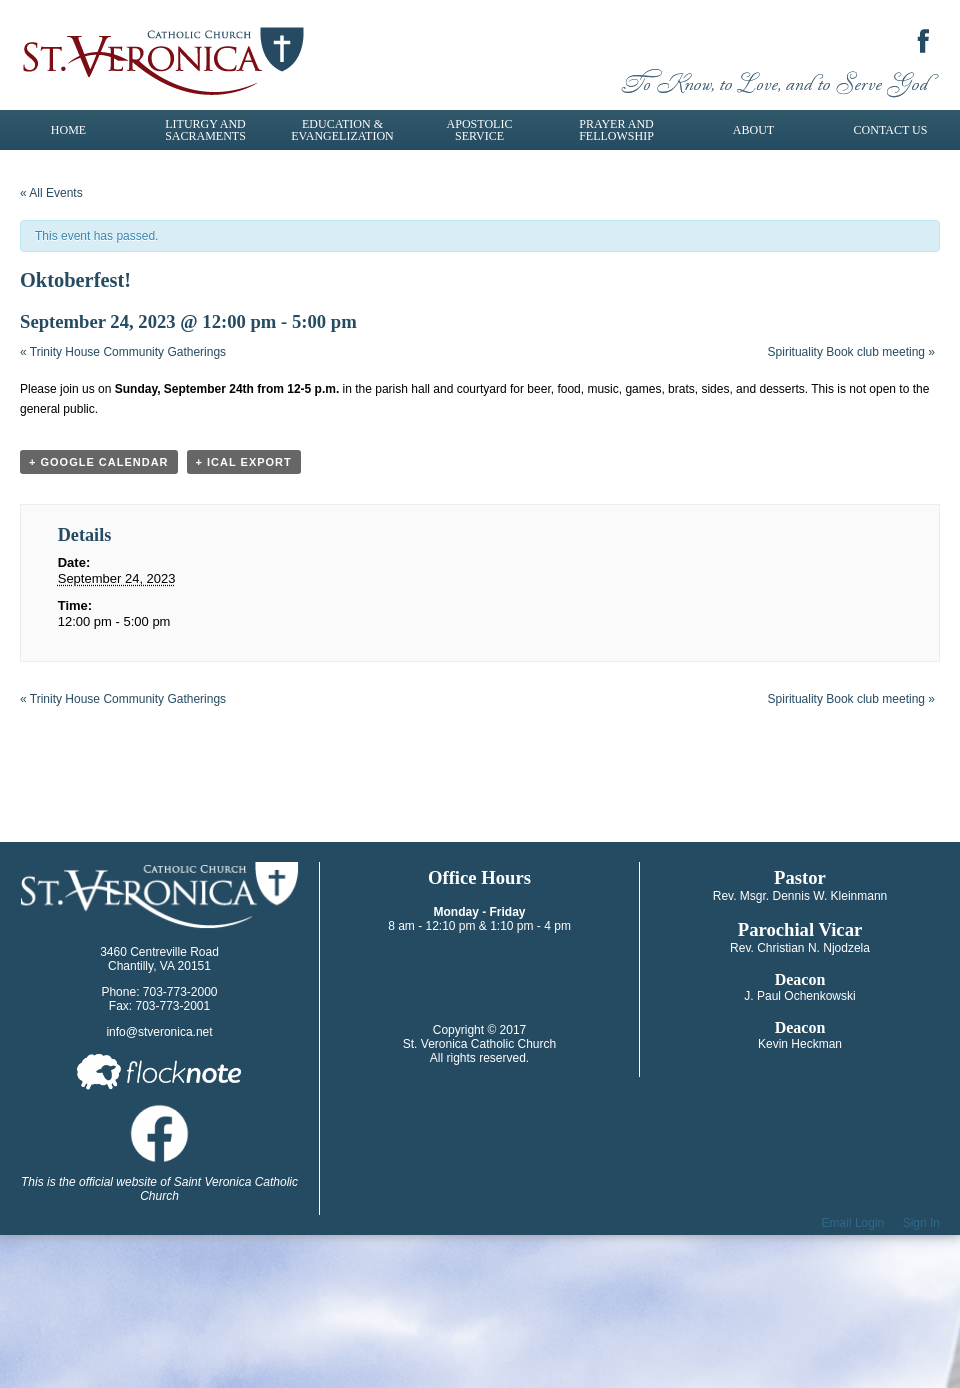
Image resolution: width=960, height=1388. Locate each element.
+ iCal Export (244, 462)
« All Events (51, 193)
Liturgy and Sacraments (205, 130)
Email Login (853, 1223)
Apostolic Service (480, 130)
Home (68, 130)
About (753, 130)
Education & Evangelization (342, 130)
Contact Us (891, 130)
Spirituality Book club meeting (851, 352)
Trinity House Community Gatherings (123, 352)
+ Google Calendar (99, 462)
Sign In (921, 1223)
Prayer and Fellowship (616, 130)
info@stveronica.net (159, 1032)
